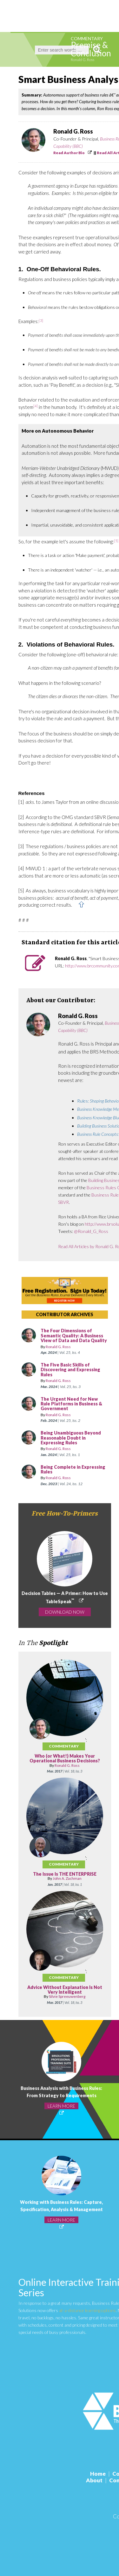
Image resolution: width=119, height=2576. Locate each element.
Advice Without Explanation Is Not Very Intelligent (64, 1990)
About (94, 2480)
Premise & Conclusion (91, 49)
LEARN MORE (61, 2106)
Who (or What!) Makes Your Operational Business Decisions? (65, 1758)
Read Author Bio (69, 152)
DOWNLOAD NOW (64, 1612)
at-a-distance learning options (87, 2310)
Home (98, 2473)
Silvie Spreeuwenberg (67, 1996)
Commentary (87, 38)
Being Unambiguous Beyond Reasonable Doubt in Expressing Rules (71, 1437)
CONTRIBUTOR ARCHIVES (64, 1314)
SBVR (63, 1202)
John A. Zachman (67, 1878)
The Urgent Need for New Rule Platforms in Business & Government (71, 1403)
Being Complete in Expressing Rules (73, 1469)
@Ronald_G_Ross (91, 1231)
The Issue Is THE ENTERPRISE (64, 1874)
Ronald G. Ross (82, 59)
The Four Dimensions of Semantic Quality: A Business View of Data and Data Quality (74, 1335)
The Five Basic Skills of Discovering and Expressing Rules (70, 1369)
